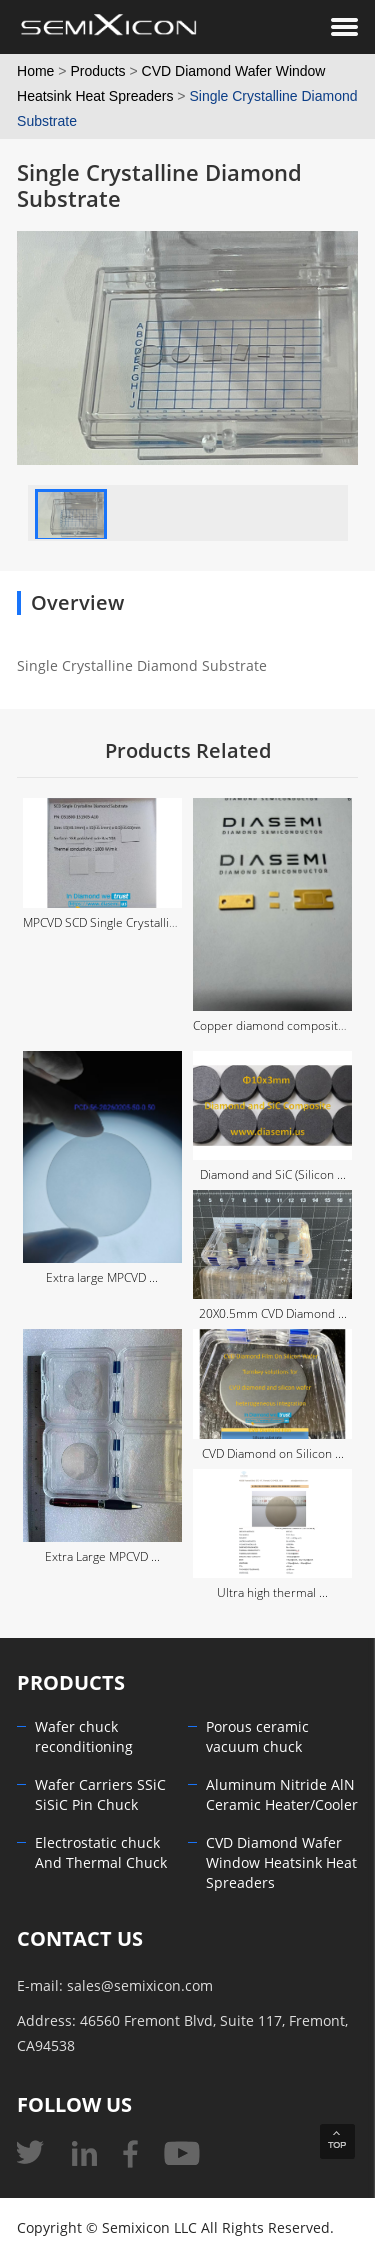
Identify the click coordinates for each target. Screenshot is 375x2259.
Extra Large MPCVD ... (102, 1557)
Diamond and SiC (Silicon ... (273, 1175)
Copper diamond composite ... (275, 1026)
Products (97, 71)
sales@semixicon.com (140, 1986)
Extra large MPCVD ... (102, 1278)
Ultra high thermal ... (272, 1593)
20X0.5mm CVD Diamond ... (273, 1314)
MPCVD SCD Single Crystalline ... (109, 923)
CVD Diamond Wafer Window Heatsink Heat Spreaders (281, 1863)
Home (35, 71)
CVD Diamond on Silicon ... (273, 1454)
